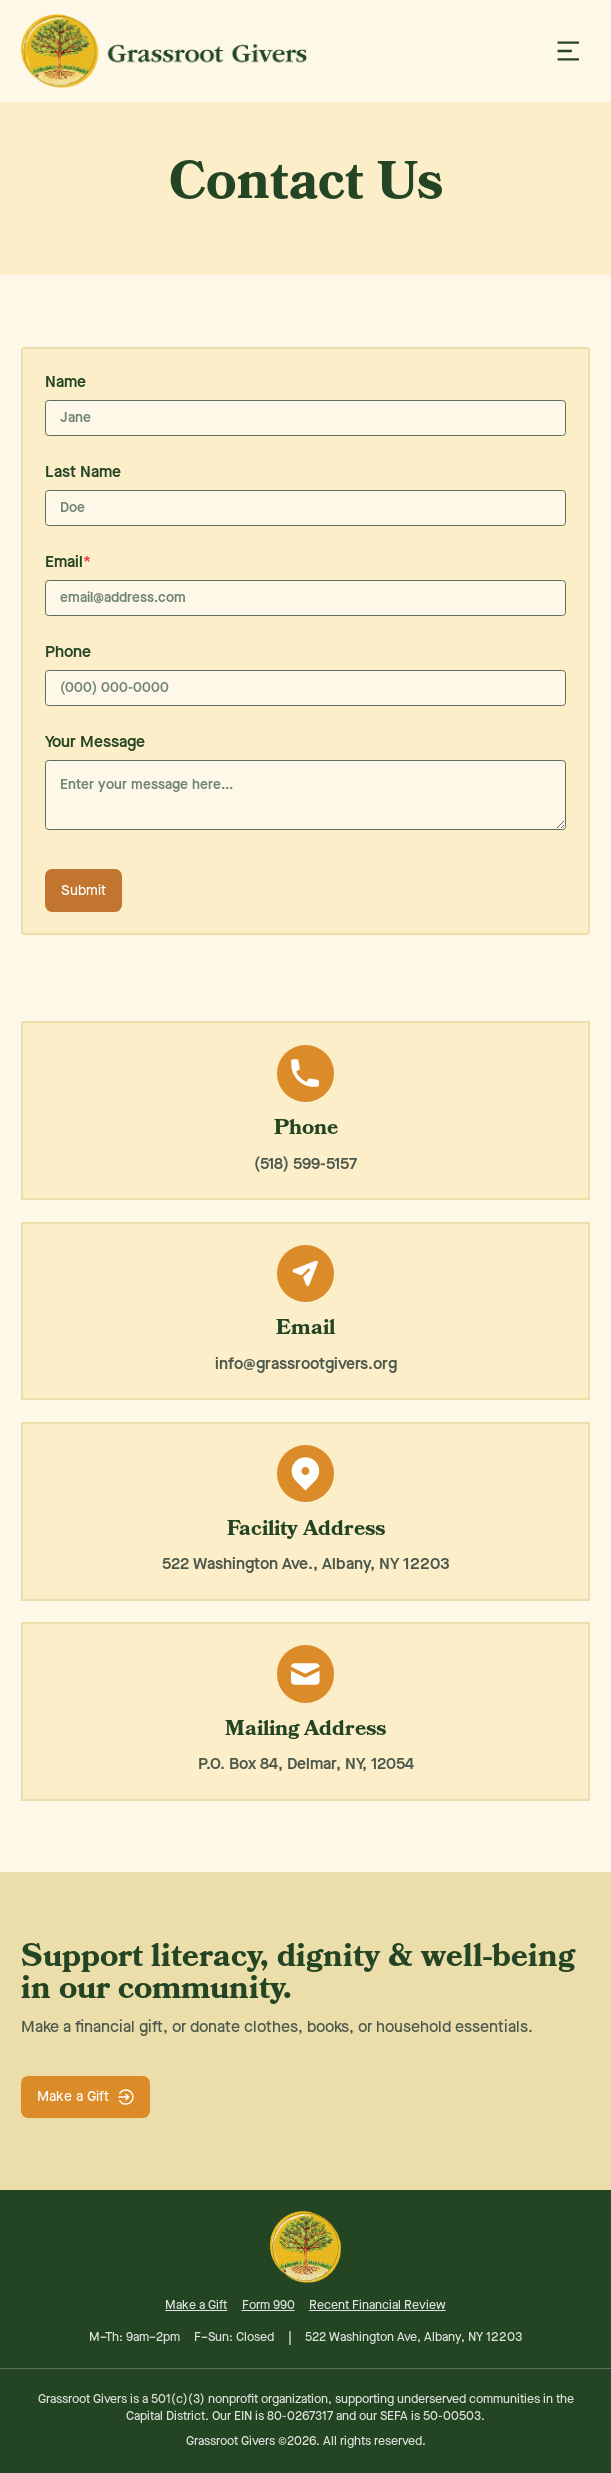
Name (65, 381)
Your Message (95, 741)
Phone (68, 651)
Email (68, 561)
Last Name (83, 471)
